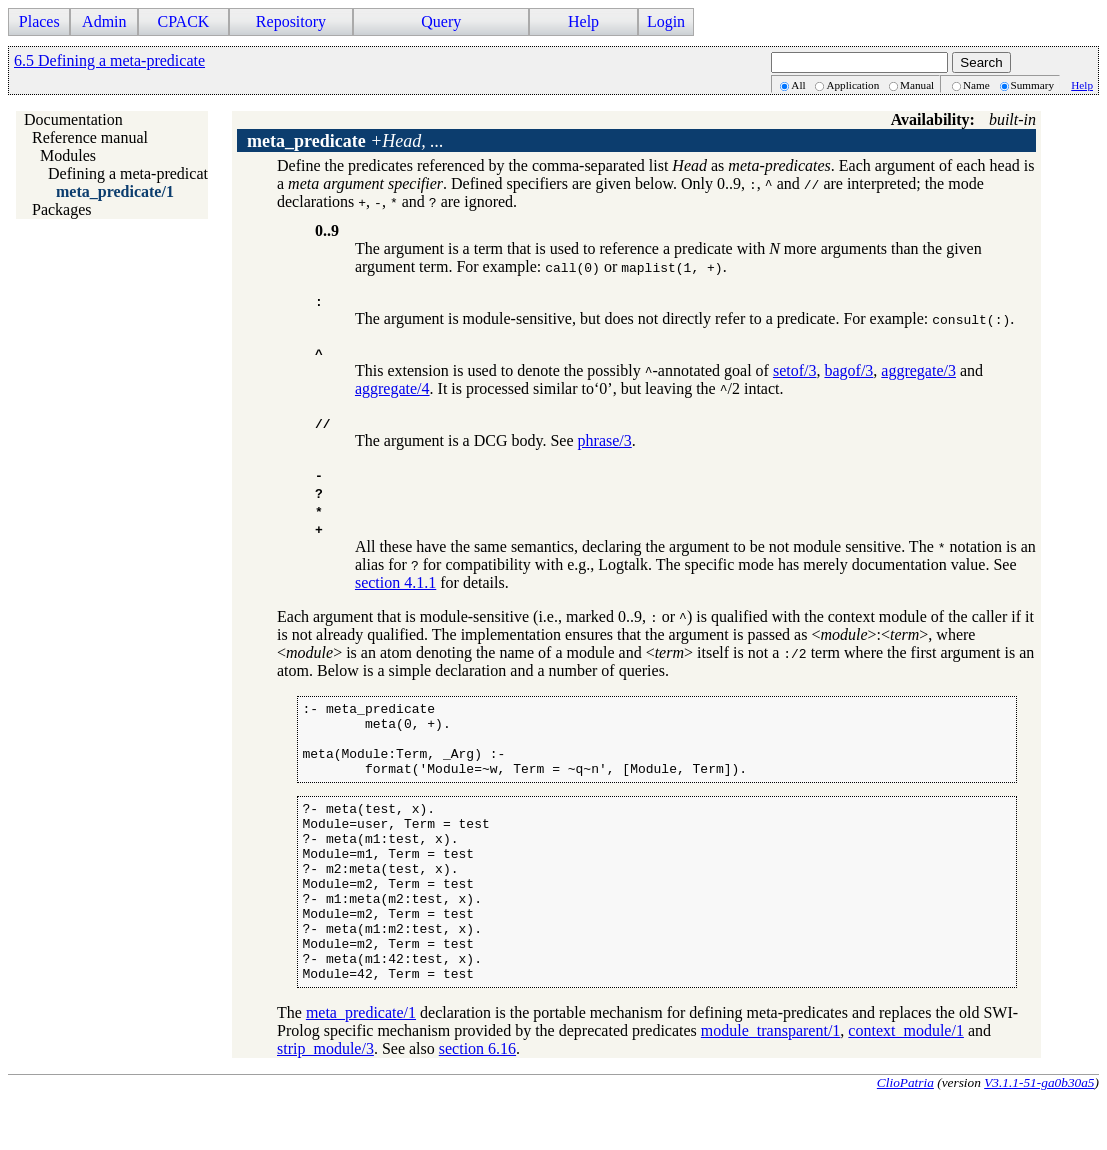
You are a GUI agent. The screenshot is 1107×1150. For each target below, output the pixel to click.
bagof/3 (848, 370)
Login (666, 21)
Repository (291, 21)
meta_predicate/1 (115, 191)
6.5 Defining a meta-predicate (109, 60)
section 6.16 (477, 1099)
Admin (104, 21)
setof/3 (795, 370)
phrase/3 (605, 440)
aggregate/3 (918, 370)
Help (583, 21)
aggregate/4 (392, 388)
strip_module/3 (325, 1099)
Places (39, 21)
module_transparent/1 (771, 1081)
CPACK (183, 21)
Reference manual (90, 137)
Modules (68, 155)
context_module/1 (906, 1081)
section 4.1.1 (395, 582)
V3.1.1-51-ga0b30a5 (1039, 1133)
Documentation (73, 119)
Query (441, 21)
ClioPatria (905, 1133)
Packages (62, 209)
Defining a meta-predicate (131, 173)
